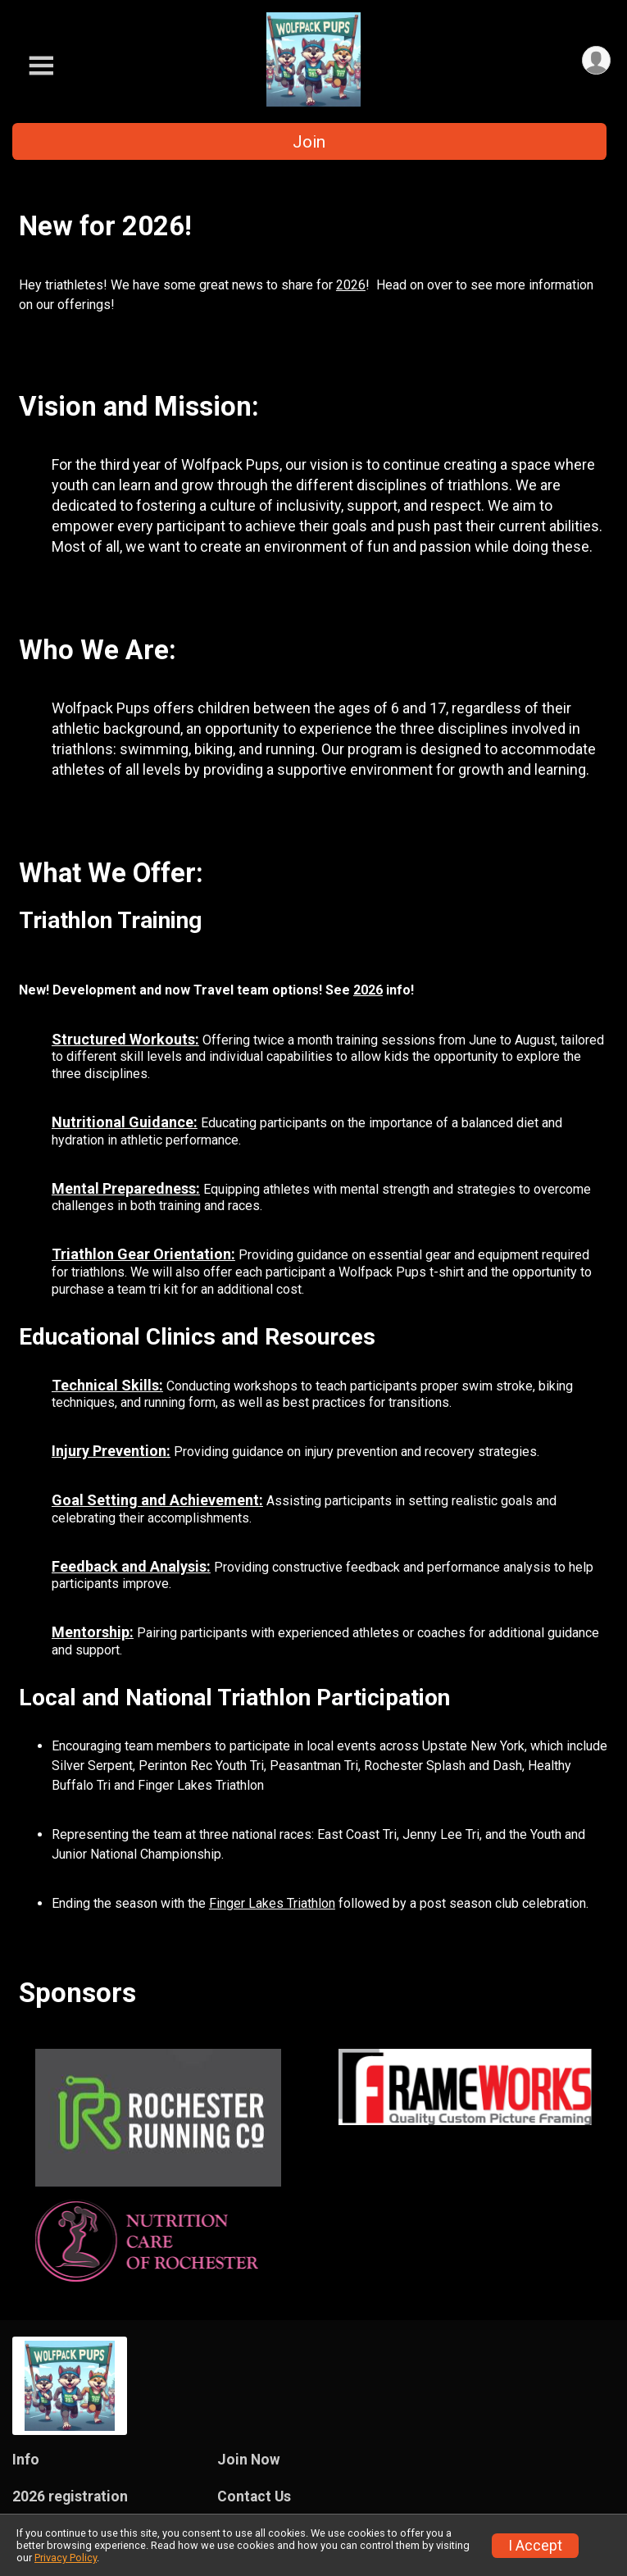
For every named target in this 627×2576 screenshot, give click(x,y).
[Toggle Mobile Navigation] (41, 66)
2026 (351, 285)
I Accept (535, 2545)
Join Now (248, 2459)
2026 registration (70, 2496)
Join (309, 142)
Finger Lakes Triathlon (272, 1903)
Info (25, 2459)
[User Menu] (595, 61)
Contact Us (254, 2496)
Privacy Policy (65, 2557)
